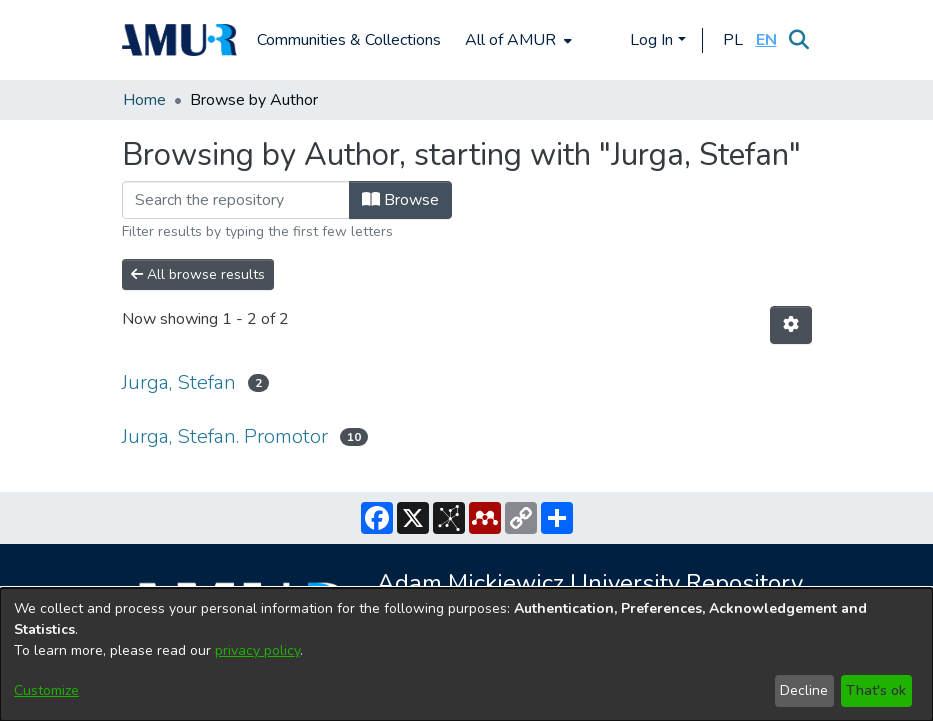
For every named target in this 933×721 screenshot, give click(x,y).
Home (144, 100)
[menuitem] (516, 40)
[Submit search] (799, 40)
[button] (733, 40)
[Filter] (236, 200)
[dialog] (466, 654)
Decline (804, 690)
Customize (46, 690)
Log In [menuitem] (651, 40)
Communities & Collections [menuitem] (349, 40)
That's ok (876, 690)
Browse (400, 200)
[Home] (180, 40)
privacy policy (257, 650)
